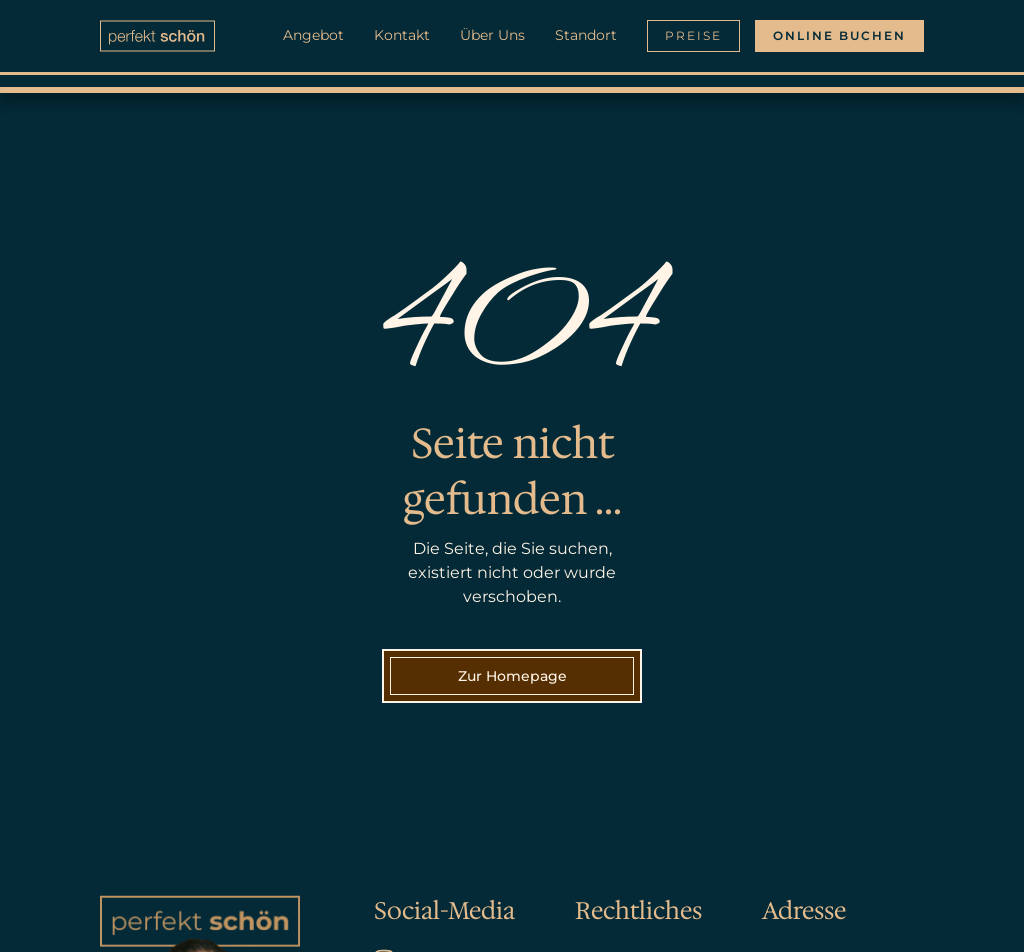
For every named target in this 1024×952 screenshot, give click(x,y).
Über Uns (492, 35)
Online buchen (839, 35)
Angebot (313, 35)
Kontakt (402, 35)
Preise (693, 35)
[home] (157, 36)
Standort (586, 35)
